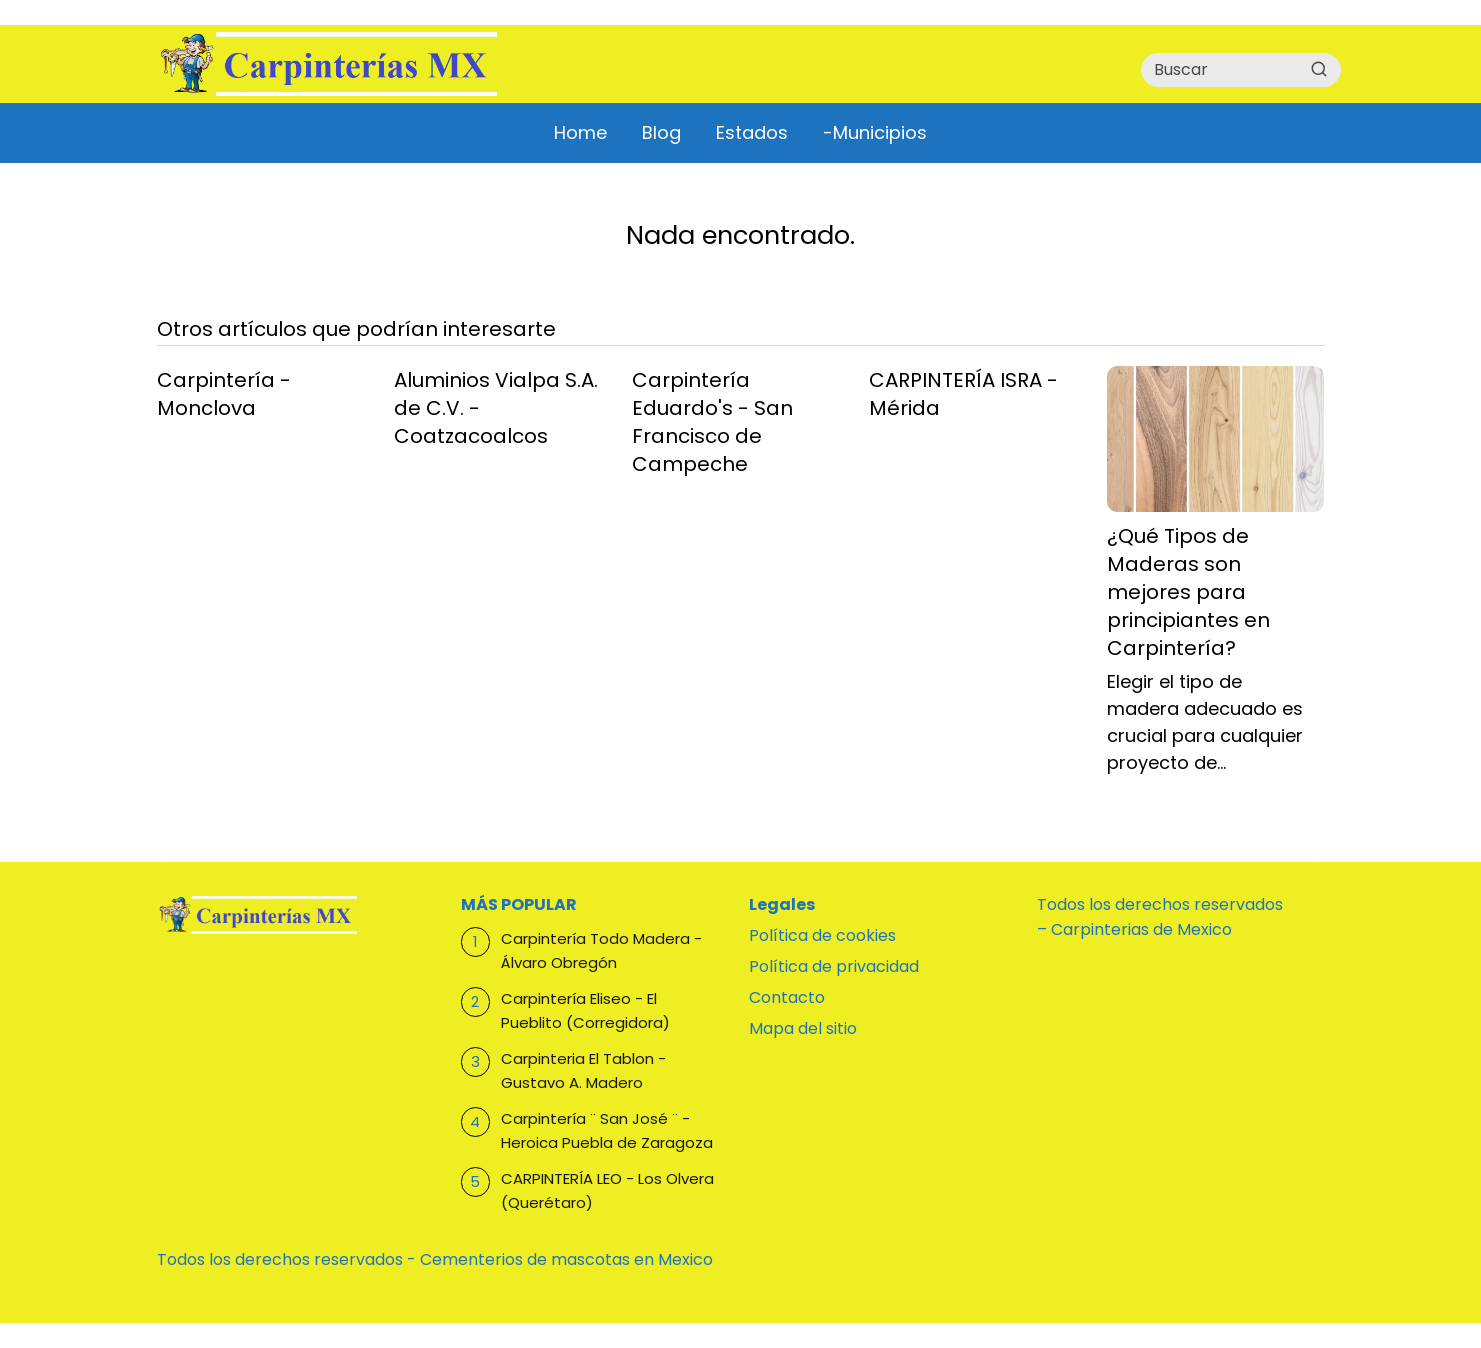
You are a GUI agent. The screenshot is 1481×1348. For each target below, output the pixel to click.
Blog (661, 132)
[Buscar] (1319, 69)
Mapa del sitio (803, 1028)
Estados (752, 132)
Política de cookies (822, 935)
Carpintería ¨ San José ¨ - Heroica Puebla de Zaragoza (607, 1130)
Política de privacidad (834, 966)
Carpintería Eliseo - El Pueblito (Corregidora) (585, 1010)
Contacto (787, 997)
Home (580, 132)
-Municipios (875, 132)
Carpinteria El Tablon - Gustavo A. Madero (583, 1070)
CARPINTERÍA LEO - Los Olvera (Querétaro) (607, 1190)
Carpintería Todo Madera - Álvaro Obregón (601, 950)
